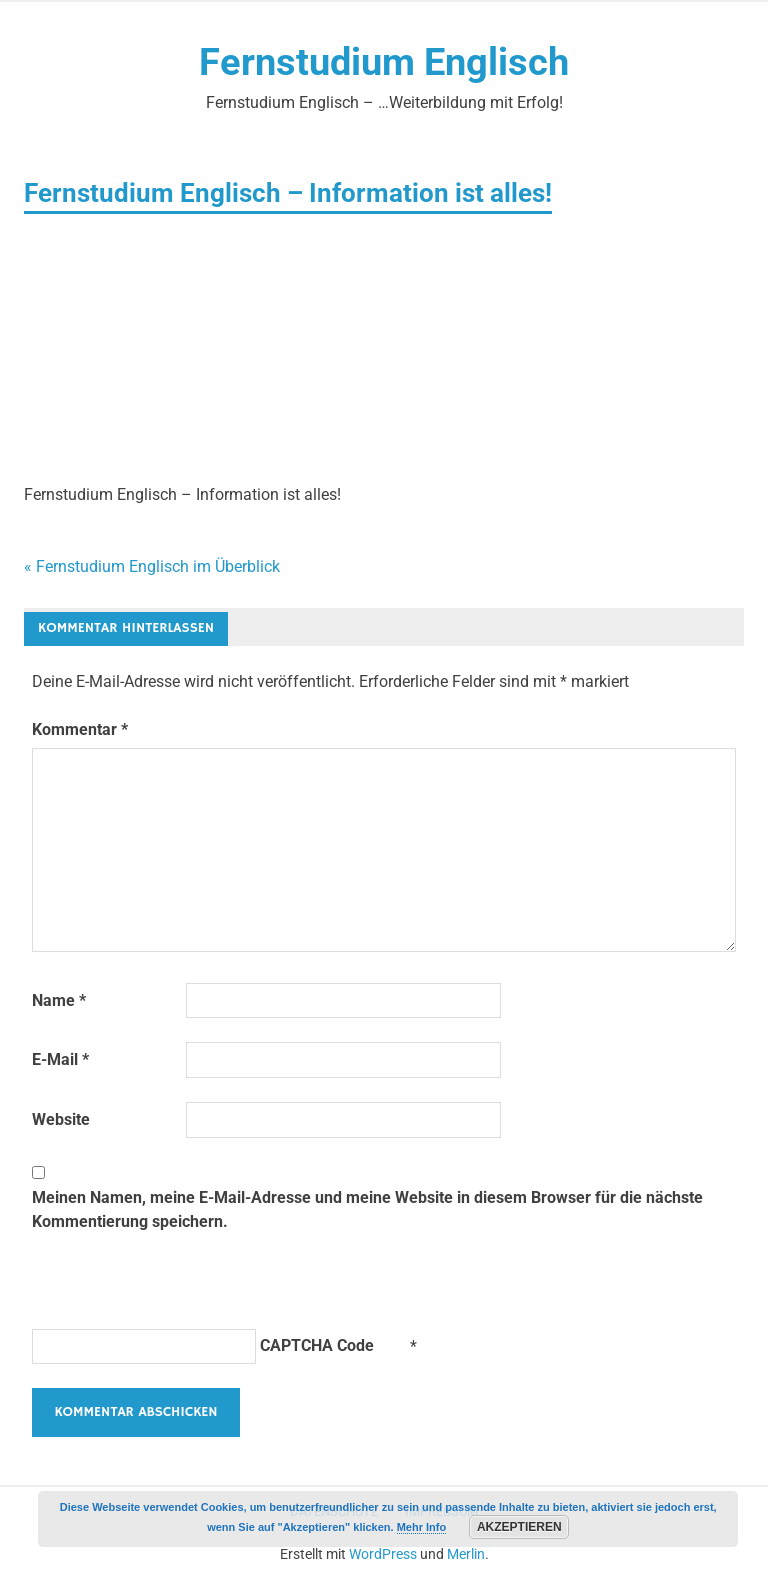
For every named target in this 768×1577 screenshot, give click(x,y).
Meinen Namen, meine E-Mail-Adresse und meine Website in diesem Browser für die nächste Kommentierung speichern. (367, 1209)
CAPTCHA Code (317, 1345)
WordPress (383, 1554)
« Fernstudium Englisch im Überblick (152, 566)
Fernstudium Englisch (384, 62)
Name (59, 1000)
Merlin (466, 1554)
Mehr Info (422, 1527)
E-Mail (60, 1059)
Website (61, 1119)
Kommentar (80, 729)
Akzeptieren (519, 1527)
